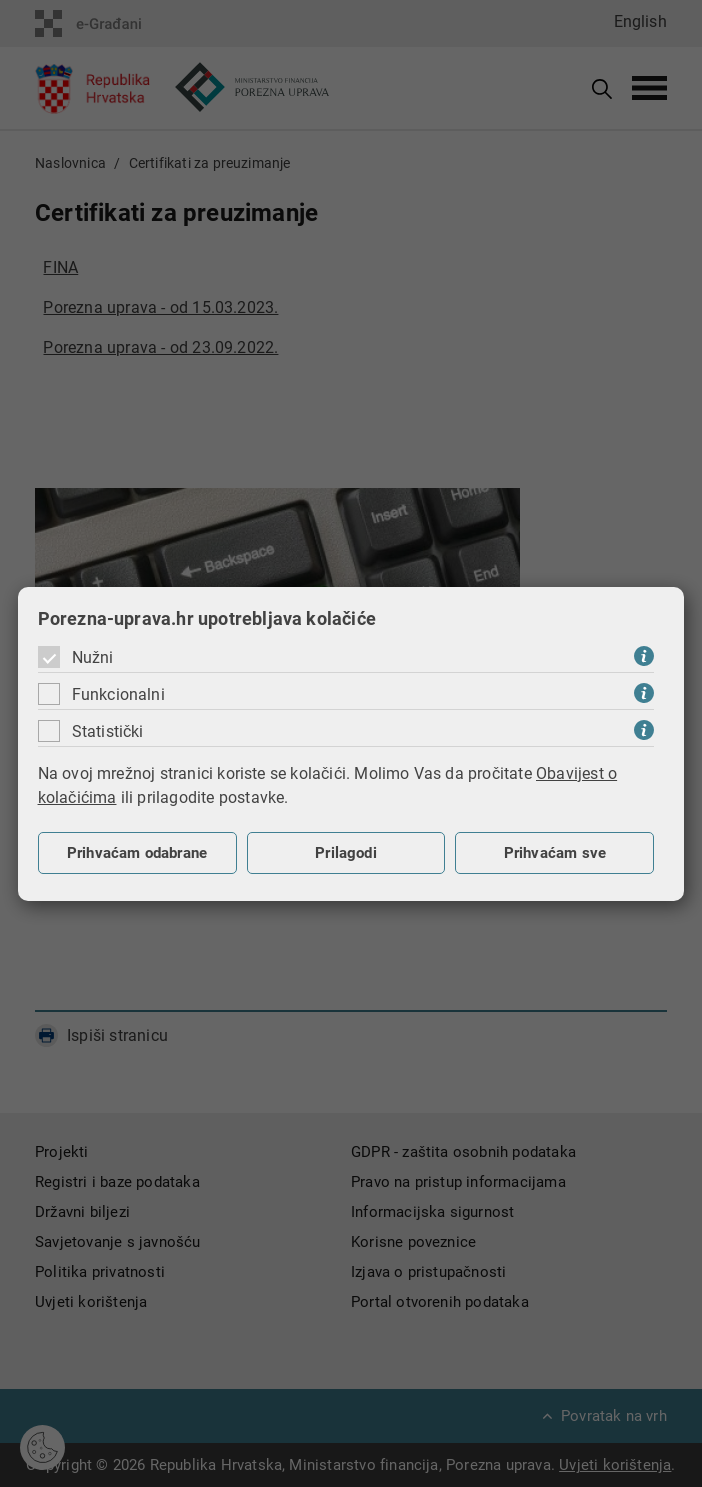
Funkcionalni (118, 694)
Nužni (93, 657)
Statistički (108, 731)
